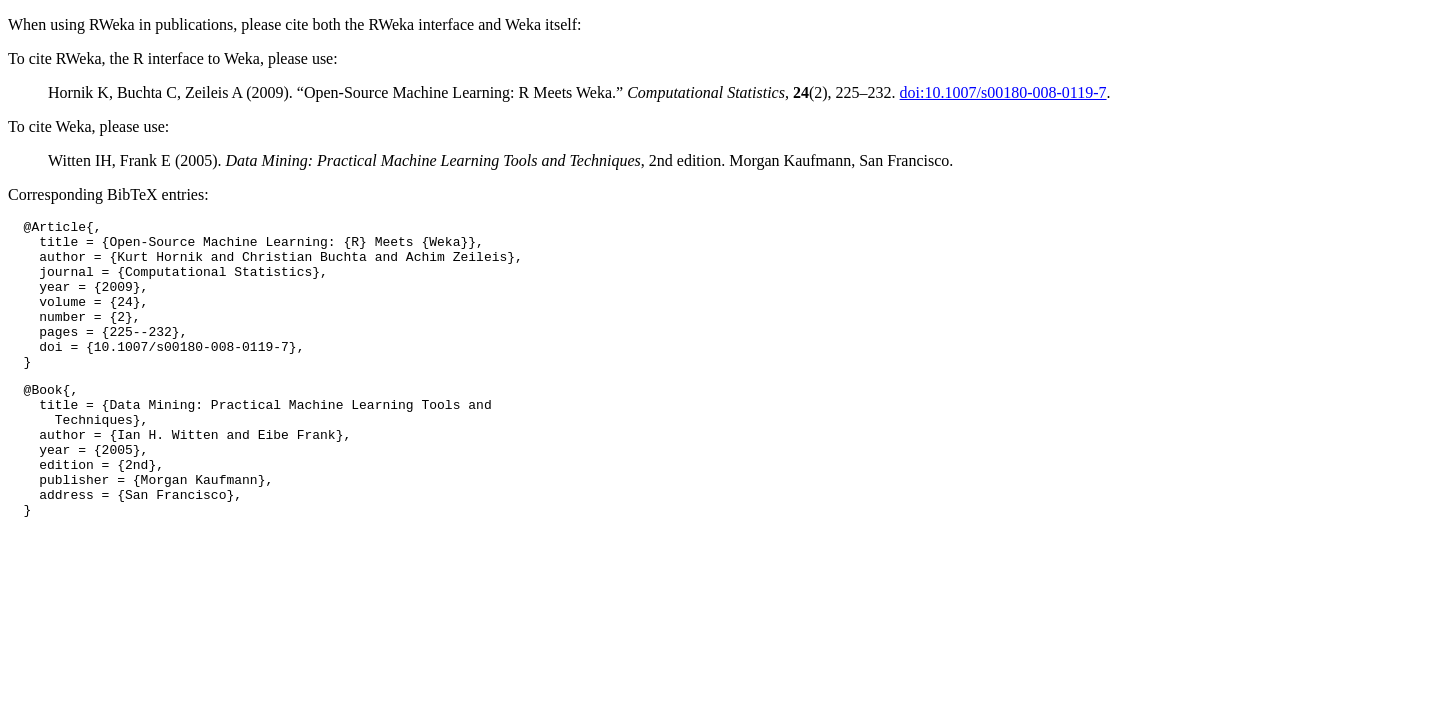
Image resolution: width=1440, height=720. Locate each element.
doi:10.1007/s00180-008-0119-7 (1003, 92)
